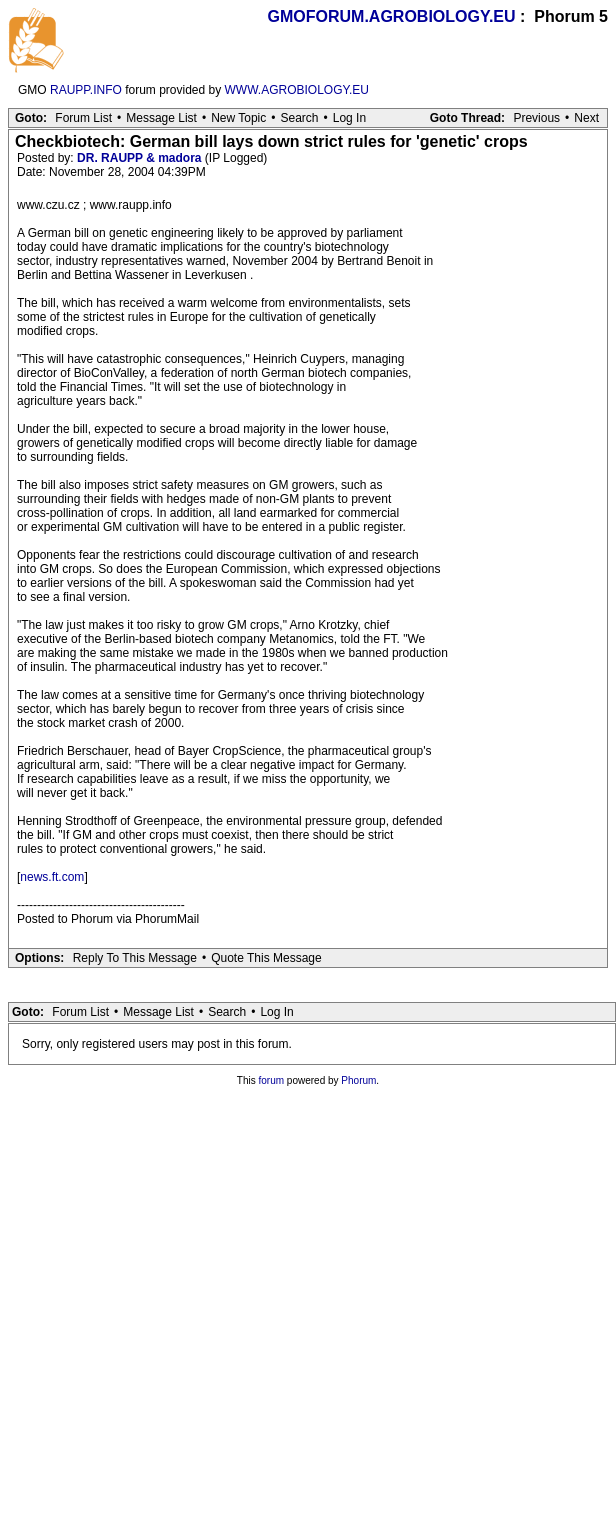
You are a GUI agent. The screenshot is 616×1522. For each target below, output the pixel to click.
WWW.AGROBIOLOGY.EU (297, 90)
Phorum (358, 1080)
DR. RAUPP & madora (139, 158)
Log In (349, 118)
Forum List (83, 118)
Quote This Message (266, 958)
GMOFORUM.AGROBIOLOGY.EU (392, 16)
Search (299, 118)
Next (586, 118)
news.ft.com (52, 877)
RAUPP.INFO (86, 90)
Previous (536, 118)
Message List (161, 118)
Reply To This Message (135, 958)
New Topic (238, 118)
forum (272, 1080)
